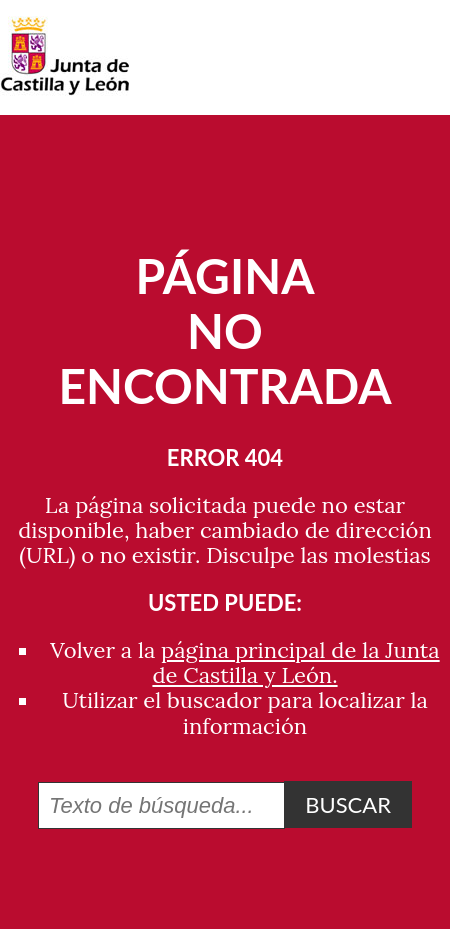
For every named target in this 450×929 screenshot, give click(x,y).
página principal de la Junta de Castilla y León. (295, 662)
